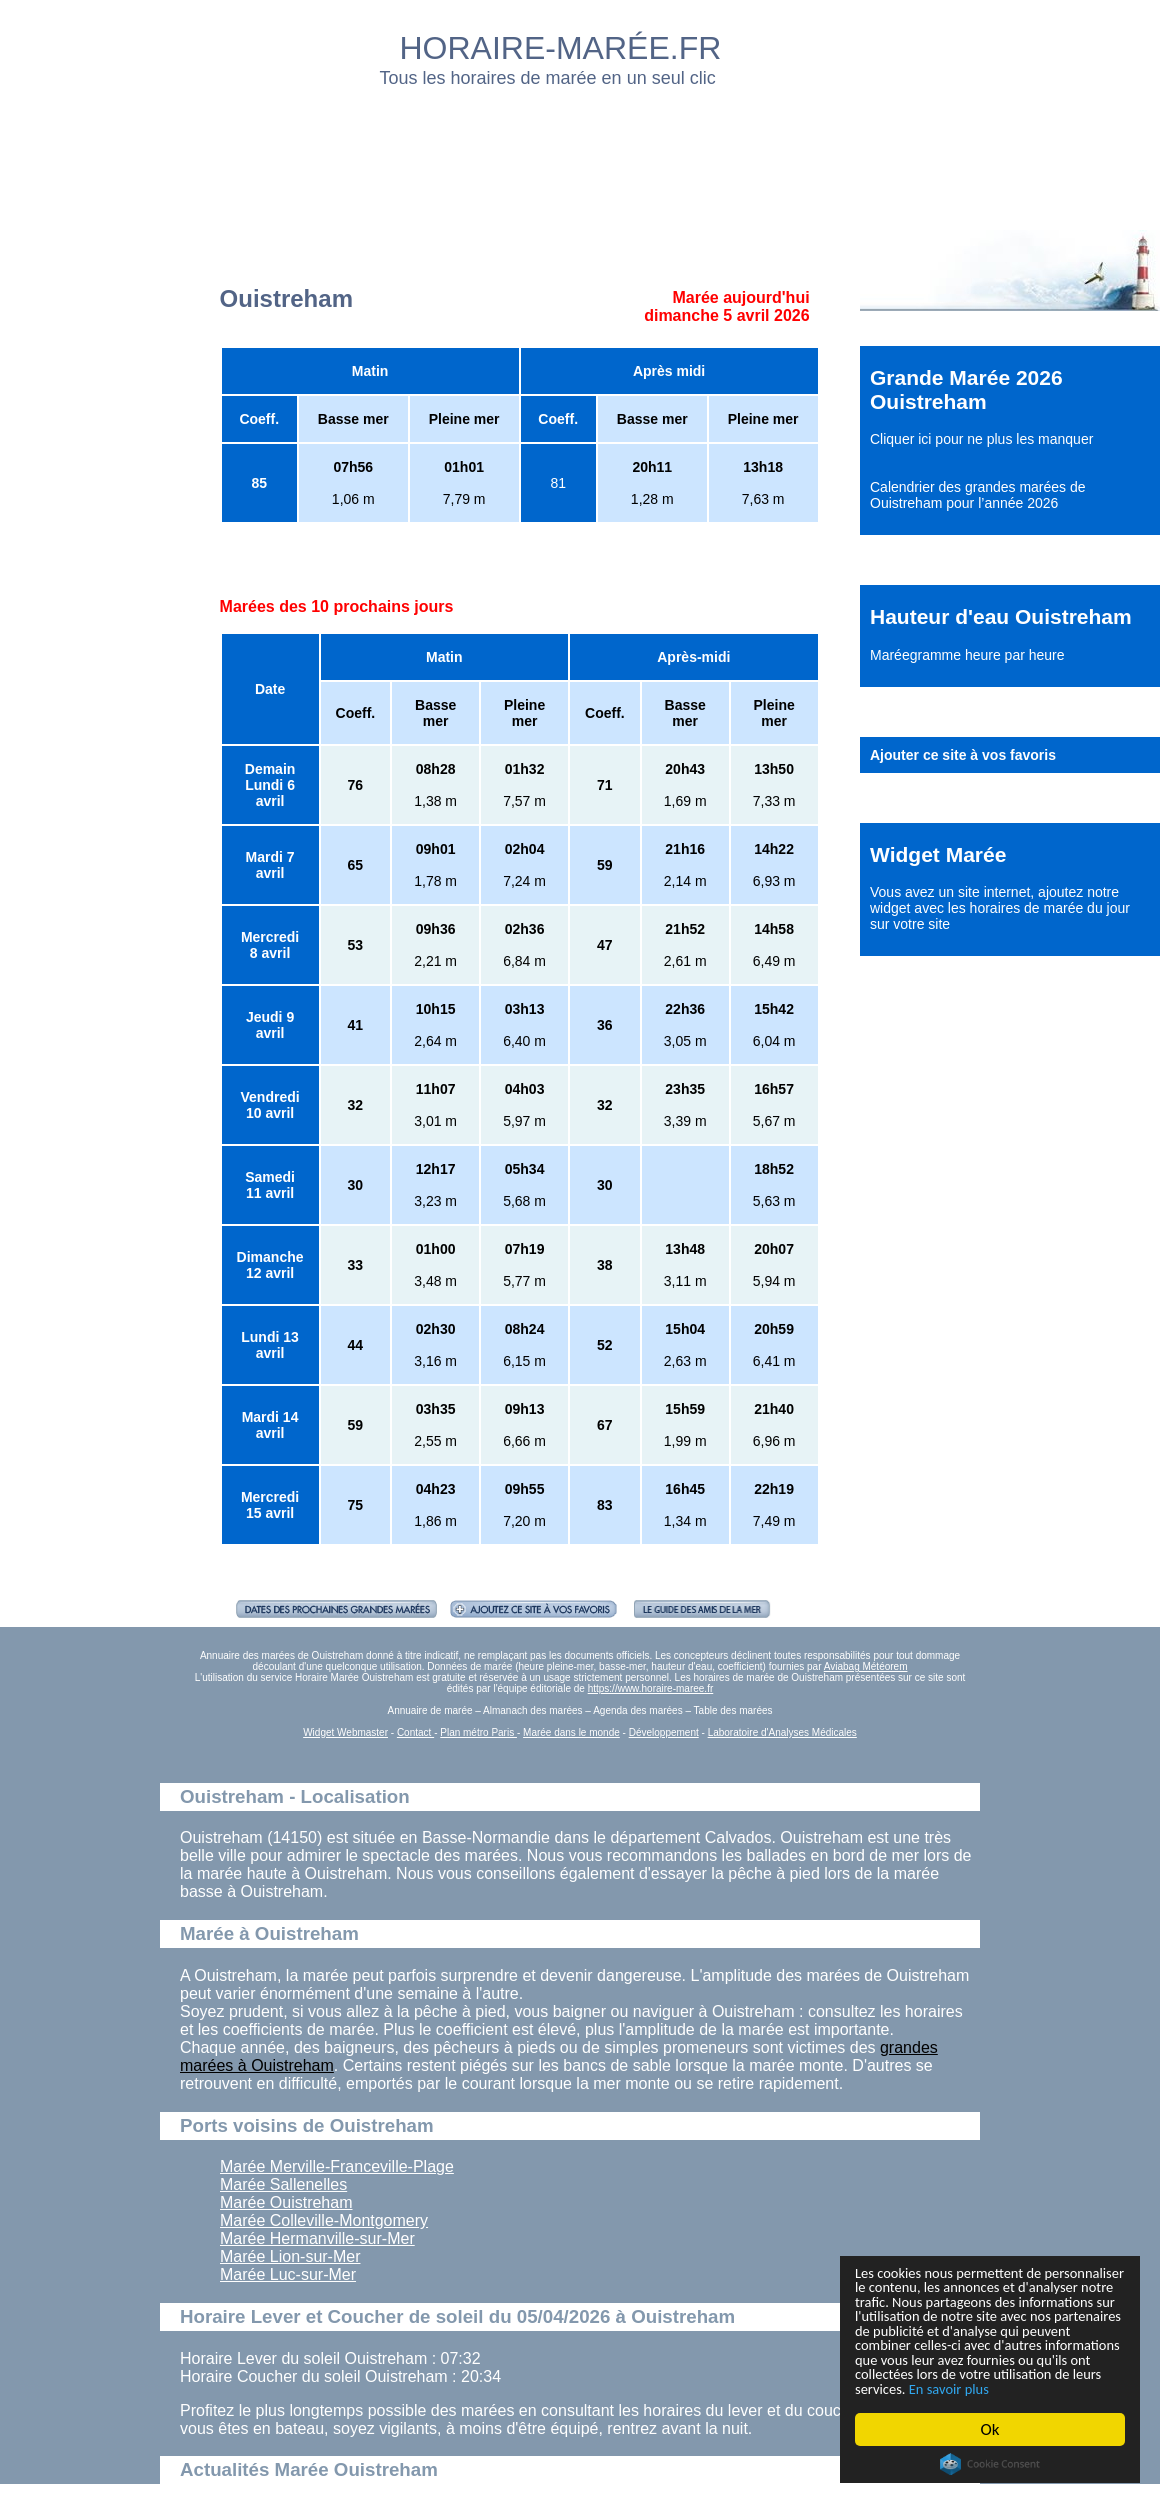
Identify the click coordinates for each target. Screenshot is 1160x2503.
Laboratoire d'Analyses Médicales (782, 1732)
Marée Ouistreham (286, 2202)
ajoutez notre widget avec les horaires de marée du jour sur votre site (1000, 908)
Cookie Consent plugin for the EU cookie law (990, 2464)
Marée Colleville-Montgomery (324, 2220)
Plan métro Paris (478, 1732)
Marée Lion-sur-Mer (290, 2256)
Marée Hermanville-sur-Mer (317, 2238)
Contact (415, 1732)
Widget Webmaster (345, 1732)
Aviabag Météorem (866, 1666)
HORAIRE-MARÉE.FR (561, 48)
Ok (990, 2429)
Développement (664, 1732)
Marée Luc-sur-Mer (288, 2274)
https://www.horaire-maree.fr (651, 1688)
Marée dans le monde (571, 1732)
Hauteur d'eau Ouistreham (1001, 616)
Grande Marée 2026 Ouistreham (966, 389)
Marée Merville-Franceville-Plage (337, 2166)
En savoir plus (965, 2387)
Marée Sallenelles (283, 2184)
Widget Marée (938, 854)
